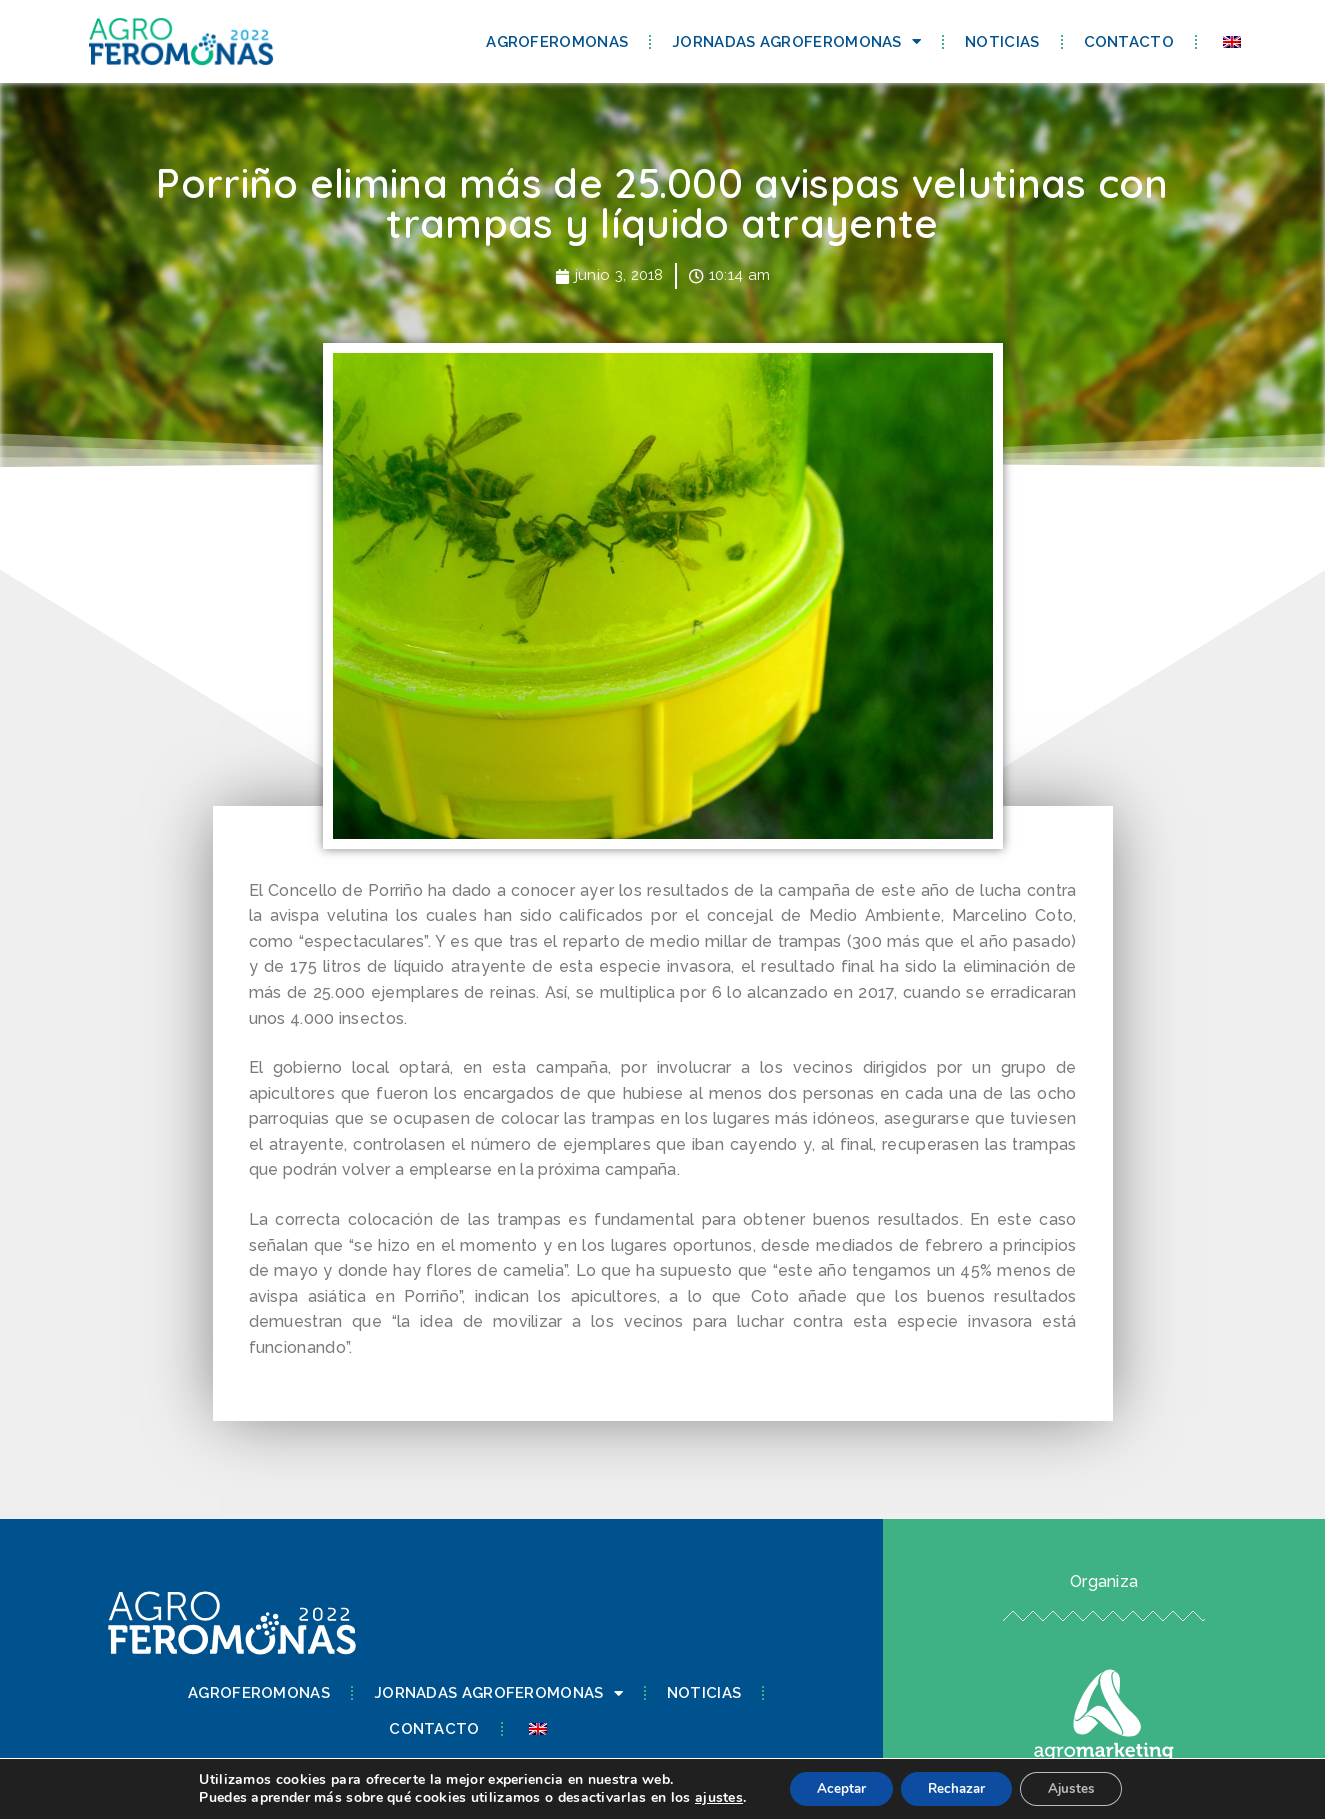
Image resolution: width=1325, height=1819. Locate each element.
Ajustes (1079, 1787)
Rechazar (957, 1787)
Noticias (1002, 42)
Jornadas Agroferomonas (796, 41)
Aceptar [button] (834, 1787)
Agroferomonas (557, 42)
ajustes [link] (708, 1796)
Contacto (1129, 42)
